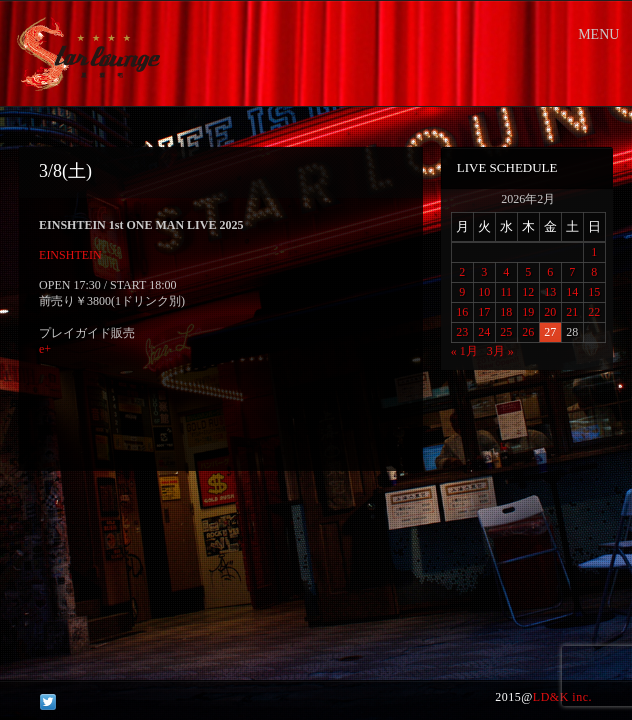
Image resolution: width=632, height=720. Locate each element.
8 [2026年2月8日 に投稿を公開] (594, 272)
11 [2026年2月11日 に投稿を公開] (506, 292)
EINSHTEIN (70, 255)
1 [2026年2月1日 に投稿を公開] (594, 252)
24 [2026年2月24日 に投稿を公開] (484, 332)
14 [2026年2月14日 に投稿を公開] (572, 292)
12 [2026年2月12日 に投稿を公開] (528, 292)
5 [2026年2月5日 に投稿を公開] (528, 272)
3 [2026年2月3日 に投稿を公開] (484, 272)
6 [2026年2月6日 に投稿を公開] (550, 272)
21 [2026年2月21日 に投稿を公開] (572, 312)
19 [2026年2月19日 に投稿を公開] (528, 312)
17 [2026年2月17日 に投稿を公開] (484, 312)
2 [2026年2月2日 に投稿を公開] (462, 272)
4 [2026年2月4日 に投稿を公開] (506, 272)
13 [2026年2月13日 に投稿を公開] (550, 292)
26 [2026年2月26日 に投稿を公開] (528, 332)
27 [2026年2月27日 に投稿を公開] (550, 332)
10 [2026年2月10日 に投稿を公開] (484, 292)
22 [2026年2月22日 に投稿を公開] (594, 312)
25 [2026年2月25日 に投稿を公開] (506, 332)
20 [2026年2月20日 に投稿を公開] (550, 312)
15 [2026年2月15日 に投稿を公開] (594, 292)
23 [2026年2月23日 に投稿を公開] (462, 332)
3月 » (500, 351)
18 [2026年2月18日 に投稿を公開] (506, 312)
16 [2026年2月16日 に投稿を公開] (462, 312)
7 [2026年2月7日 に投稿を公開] (572, 272)
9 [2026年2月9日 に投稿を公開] (462, 292)
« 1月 (464, 351)
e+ (45, 349)
